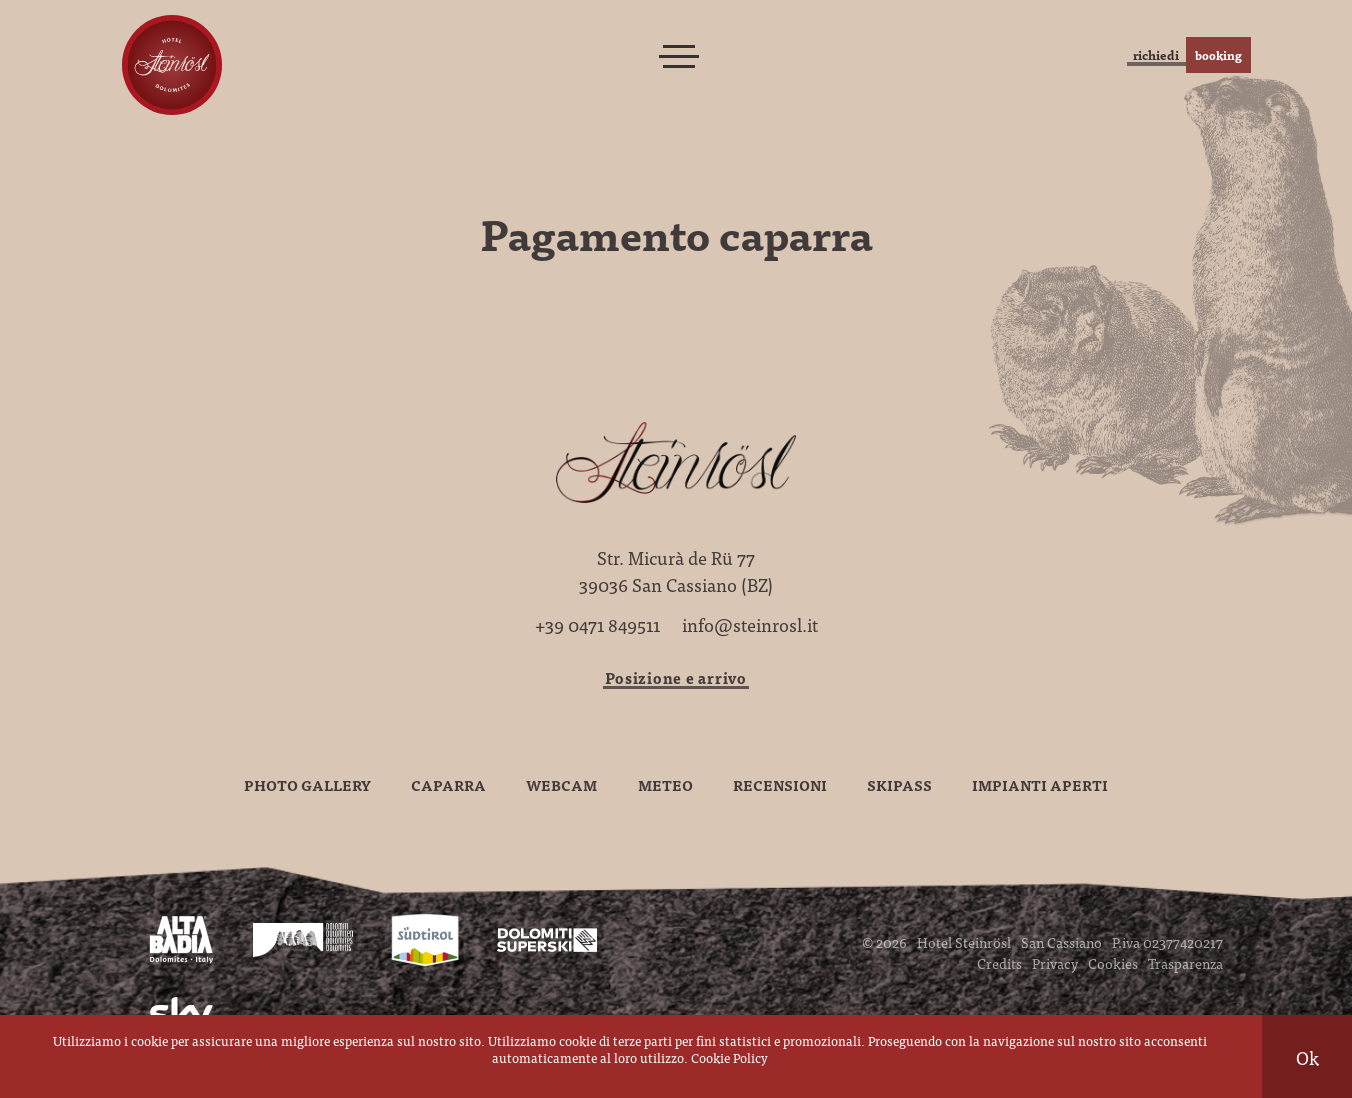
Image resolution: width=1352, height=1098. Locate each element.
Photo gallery (307, 785)
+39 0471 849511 (597, 624)
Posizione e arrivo (676, 677)
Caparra (448, 785)
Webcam (561, 785)
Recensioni (780, 785)
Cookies (1113, 963)
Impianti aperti (1040, 785)
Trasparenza (1185, 963)
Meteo (665, 785)
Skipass (899, 785)
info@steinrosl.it (750, 624)
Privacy (1055, 963)
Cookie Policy (729, 1057)
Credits (999, 963)
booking (1202, 54)
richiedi (1075, 54)
